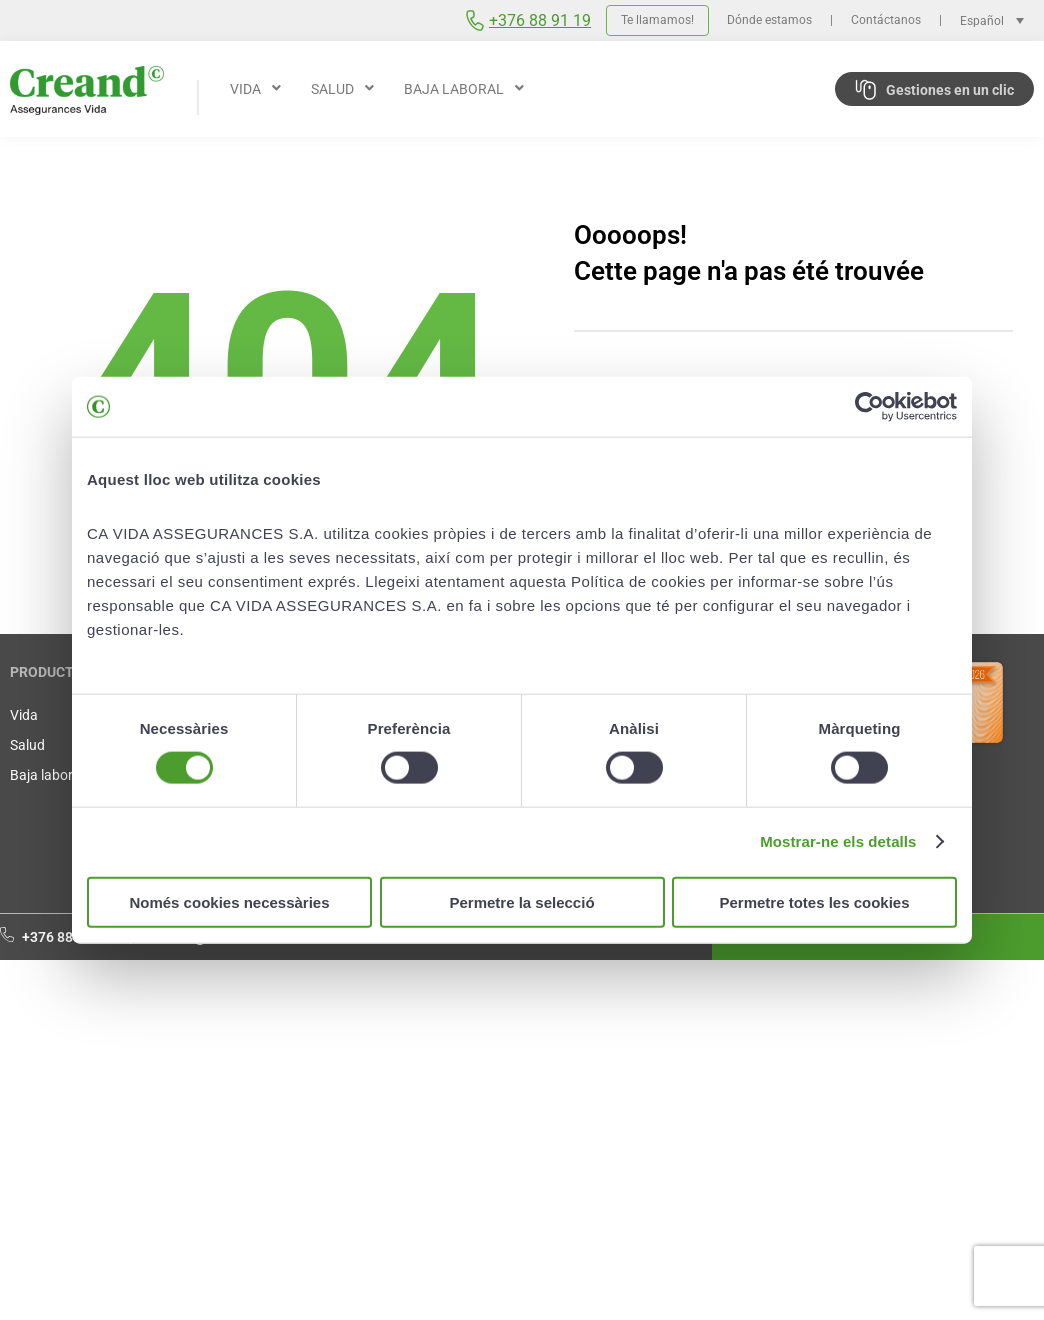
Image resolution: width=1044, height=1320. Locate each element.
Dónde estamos (769, 20)
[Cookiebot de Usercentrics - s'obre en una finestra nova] (869, 407)
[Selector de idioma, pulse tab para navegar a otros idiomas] (997, 20)
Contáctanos (886, 20)
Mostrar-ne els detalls (838, 841)
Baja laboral (47, 775)
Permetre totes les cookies (814, 901)
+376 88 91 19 (540, 20)
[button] (255, 89)
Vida (24, 715)
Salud (27, 745)
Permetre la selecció (521, 901)
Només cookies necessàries (229, 901)
